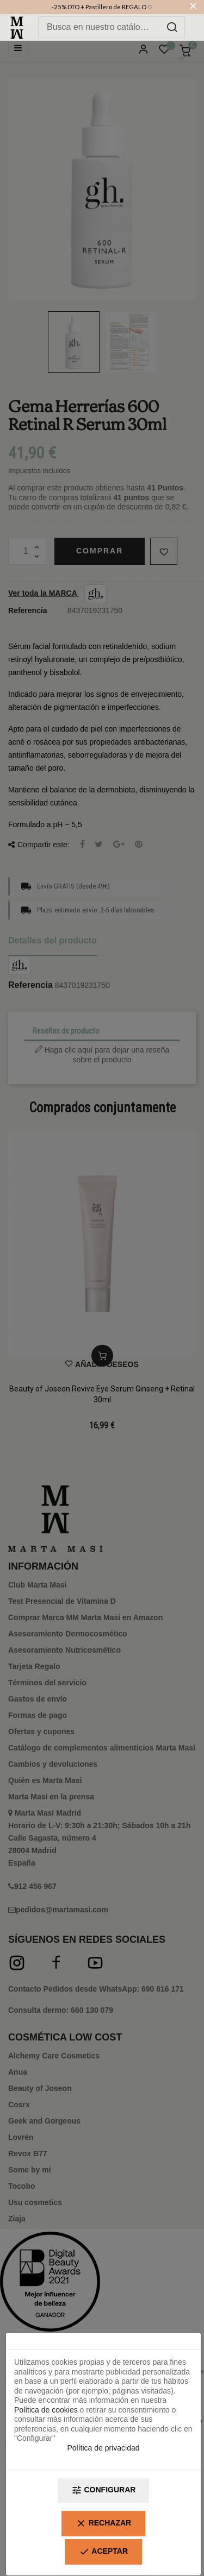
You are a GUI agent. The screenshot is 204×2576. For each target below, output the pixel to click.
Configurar (103, 2490)
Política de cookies (46, 2409)
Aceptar (103, 2552)
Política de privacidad (103, 2447)
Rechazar (103, 2523)
